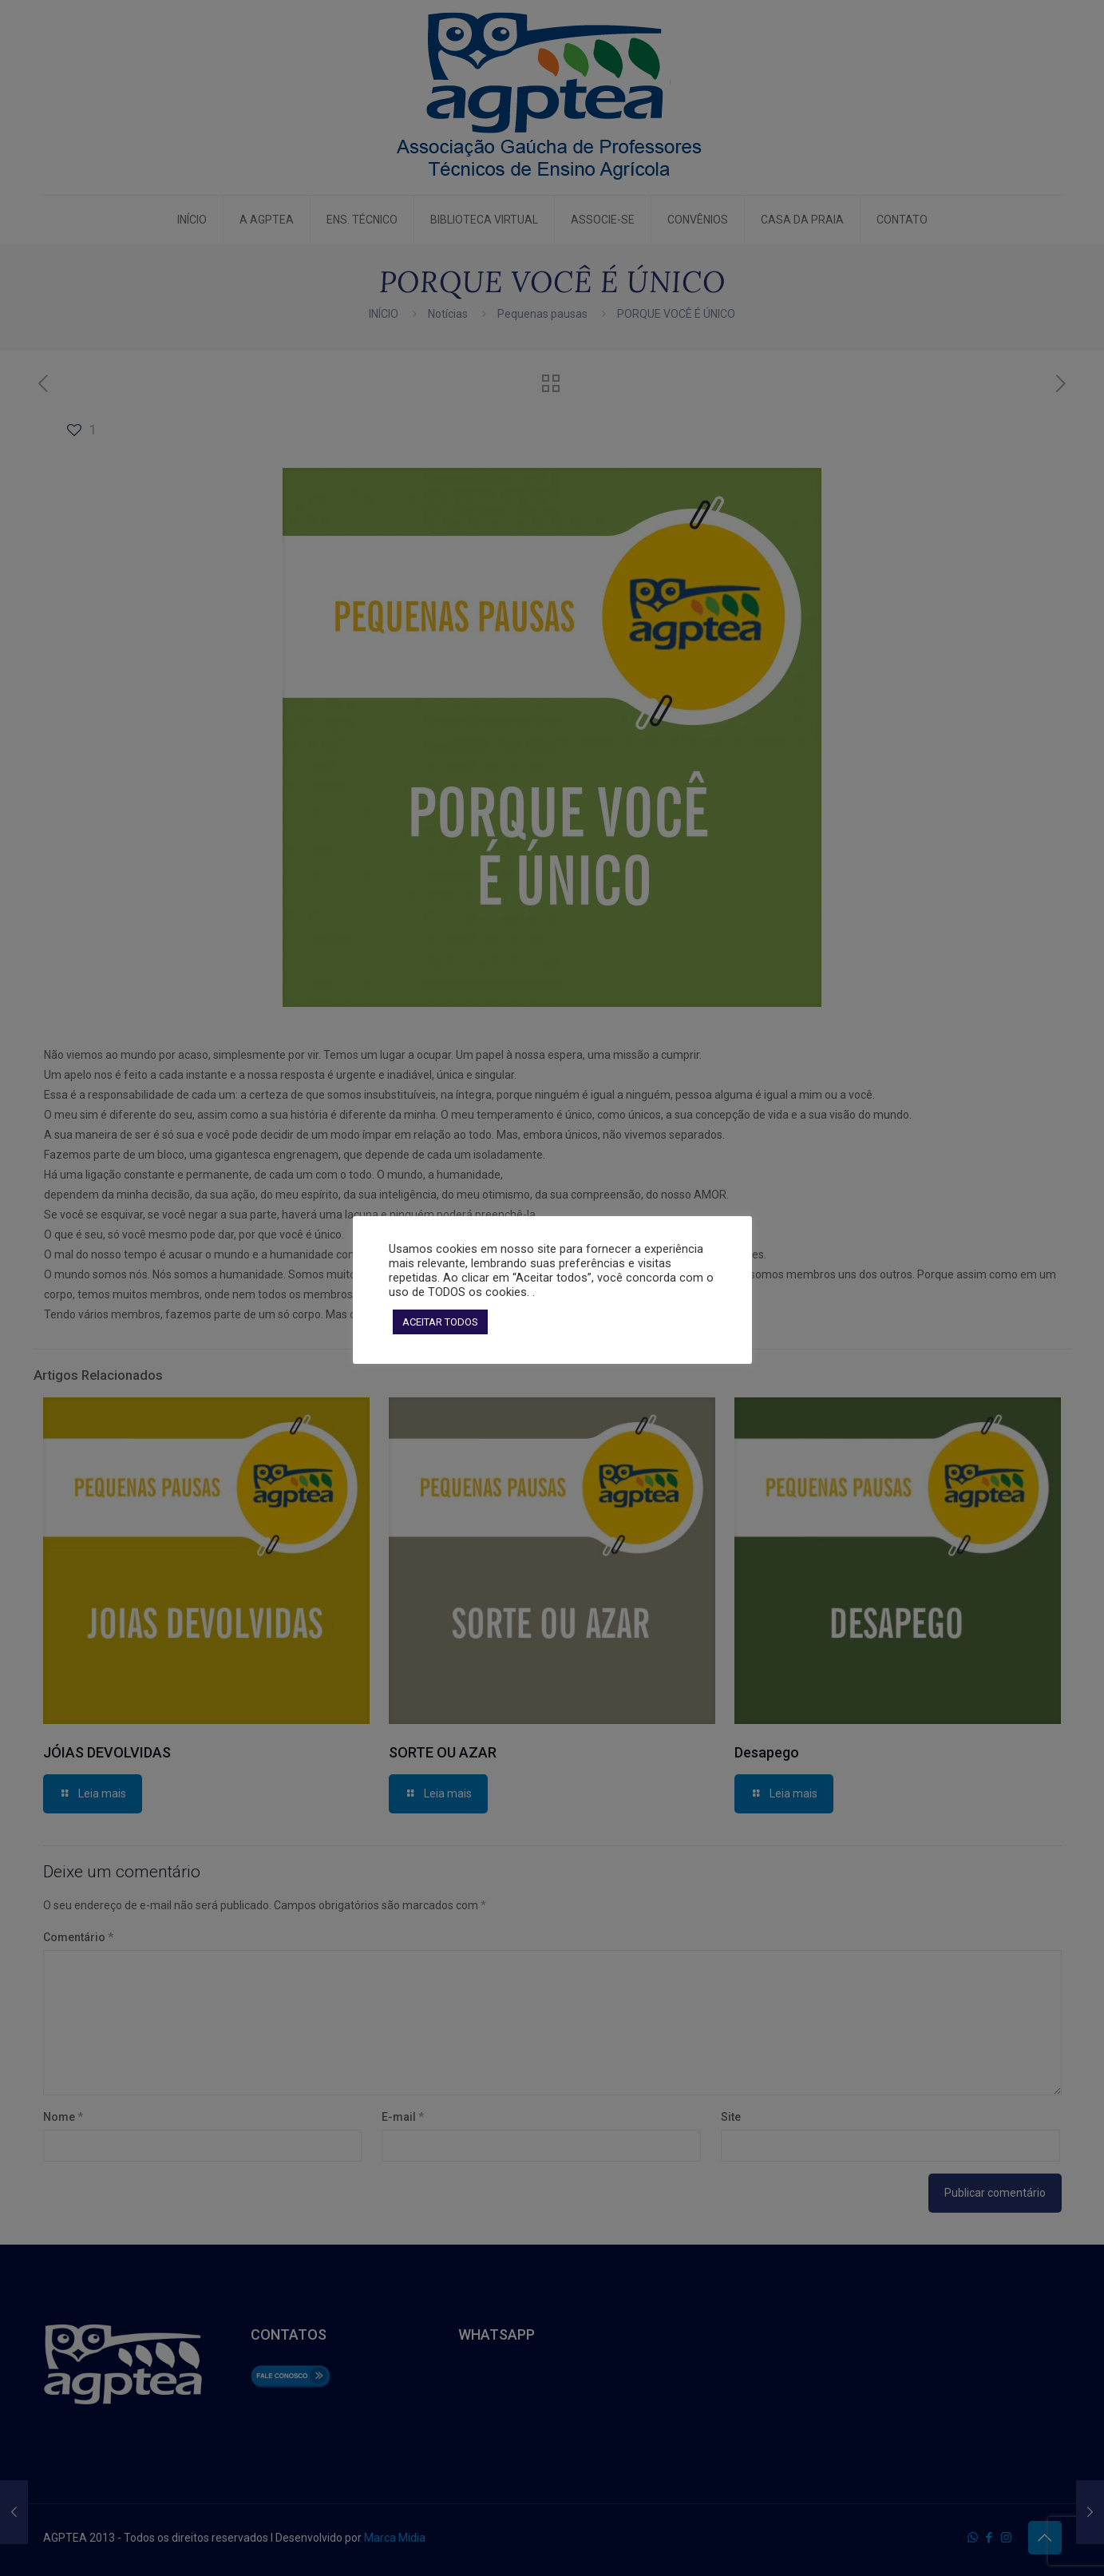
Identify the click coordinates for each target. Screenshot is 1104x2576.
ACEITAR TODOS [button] (440, 1322)
